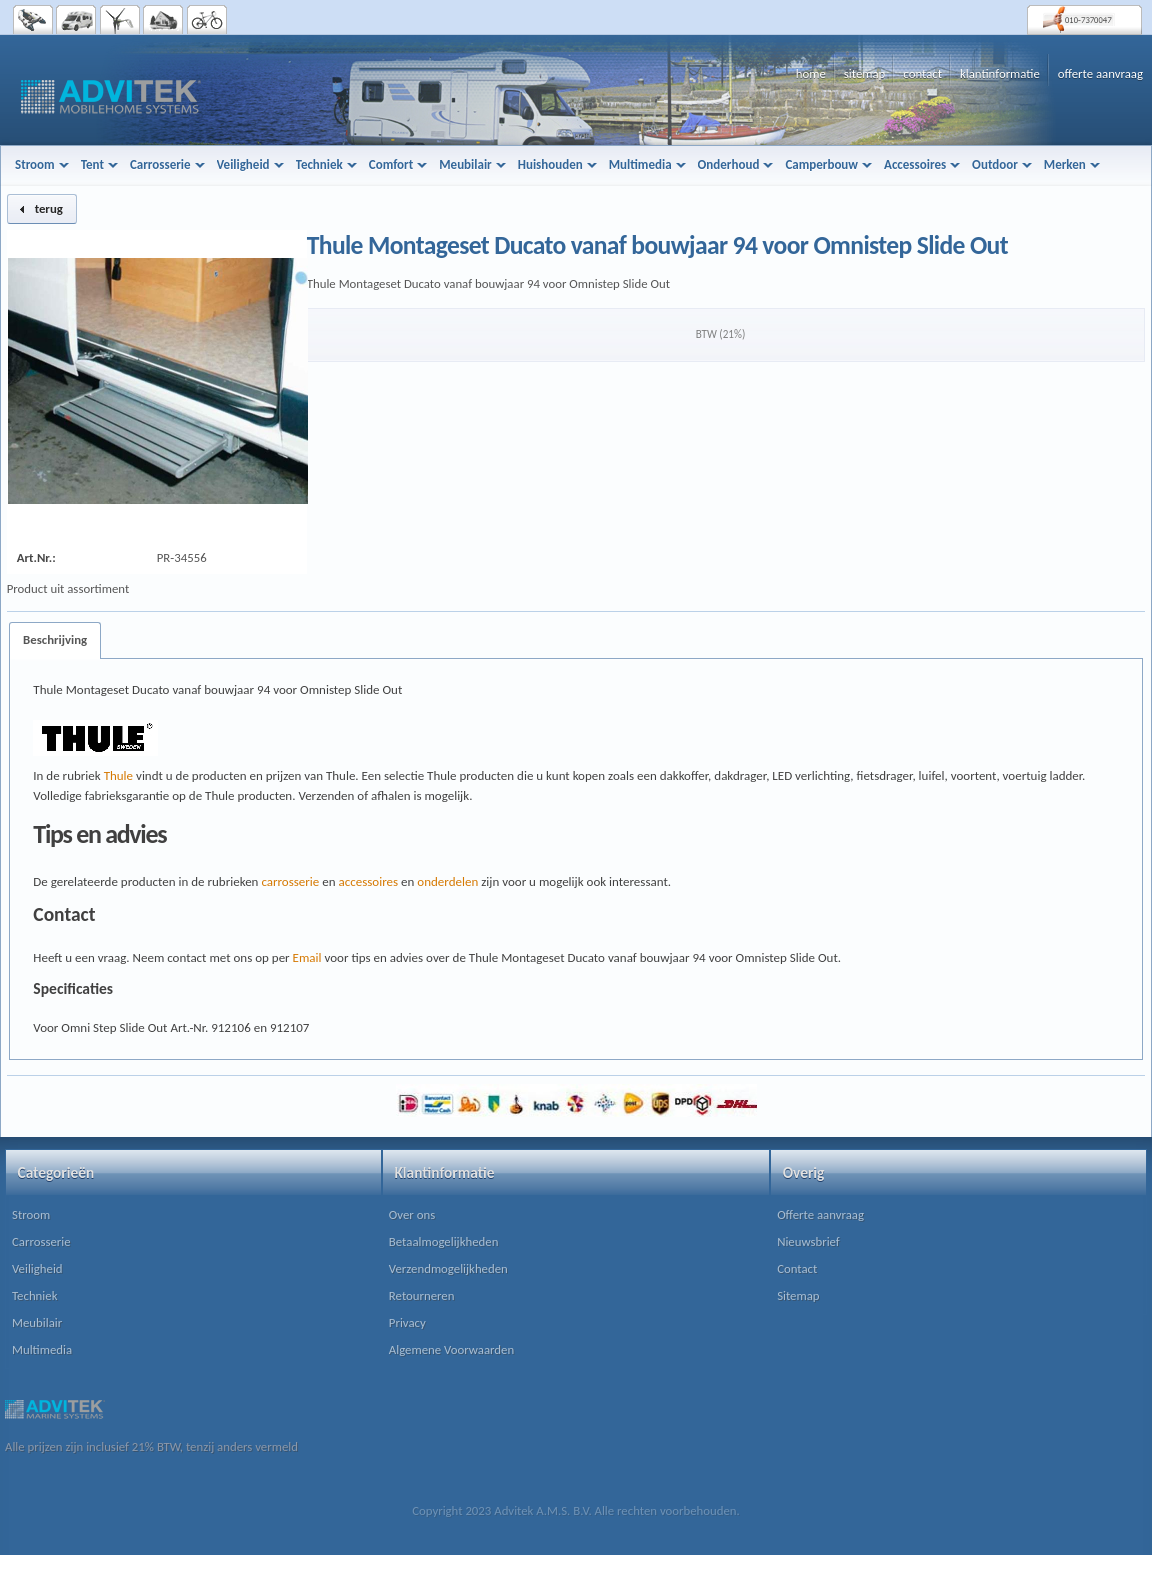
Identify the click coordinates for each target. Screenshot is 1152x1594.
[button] (42, 209)
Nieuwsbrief (808, 1241)
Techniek (34, 1295)
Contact (797, 1268)
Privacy (407, 1322)
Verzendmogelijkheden (448, 1268)
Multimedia (42, 1349)
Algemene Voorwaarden (451, 1349)
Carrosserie (41, 1241)
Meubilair (37, 1322)
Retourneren (422, 1295)
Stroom (31, 1214)
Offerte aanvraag (820, 1214)
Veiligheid (37, 1268)
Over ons (412, 1214)
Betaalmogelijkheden (444, 1241)
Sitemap (798, 1295)
